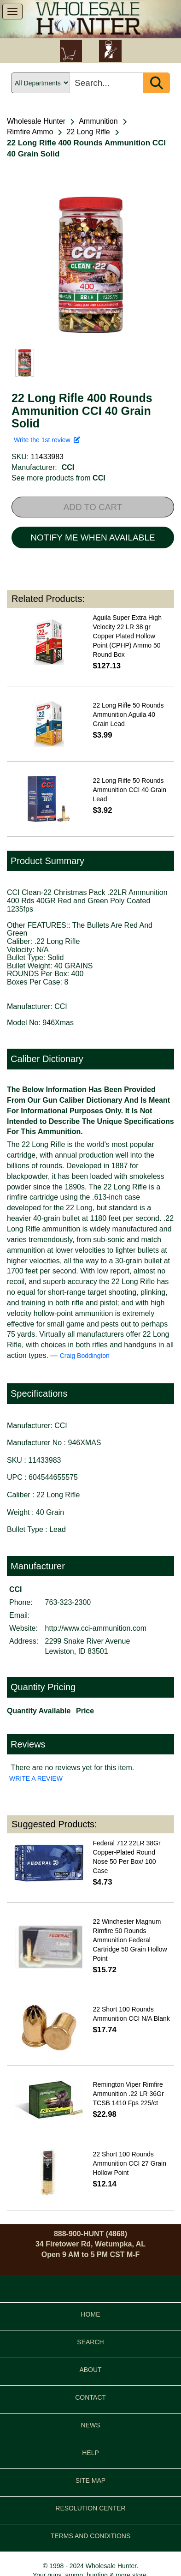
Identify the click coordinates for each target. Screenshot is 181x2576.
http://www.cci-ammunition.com (96, 1628)
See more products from (58, 478)
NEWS (90, 2425)
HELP (90, 2452)
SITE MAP (90, 2480)
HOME (90, 2314)
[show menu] (12, 11)
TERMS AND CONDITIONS (90, 2536)
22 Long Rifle (88, 132)
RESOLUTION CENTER (90, 2508)
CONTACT (90, 2397)
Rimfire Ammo (30, 132)
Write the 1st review (47, 440)
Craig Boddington (85, 1355)
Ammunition (98, 121)
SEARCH (90, 2342)
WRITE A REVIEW (36, 1778)
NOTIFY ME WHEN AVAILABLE (92, 537)
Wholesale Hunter (36, 121)
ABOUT (90, 2369)
